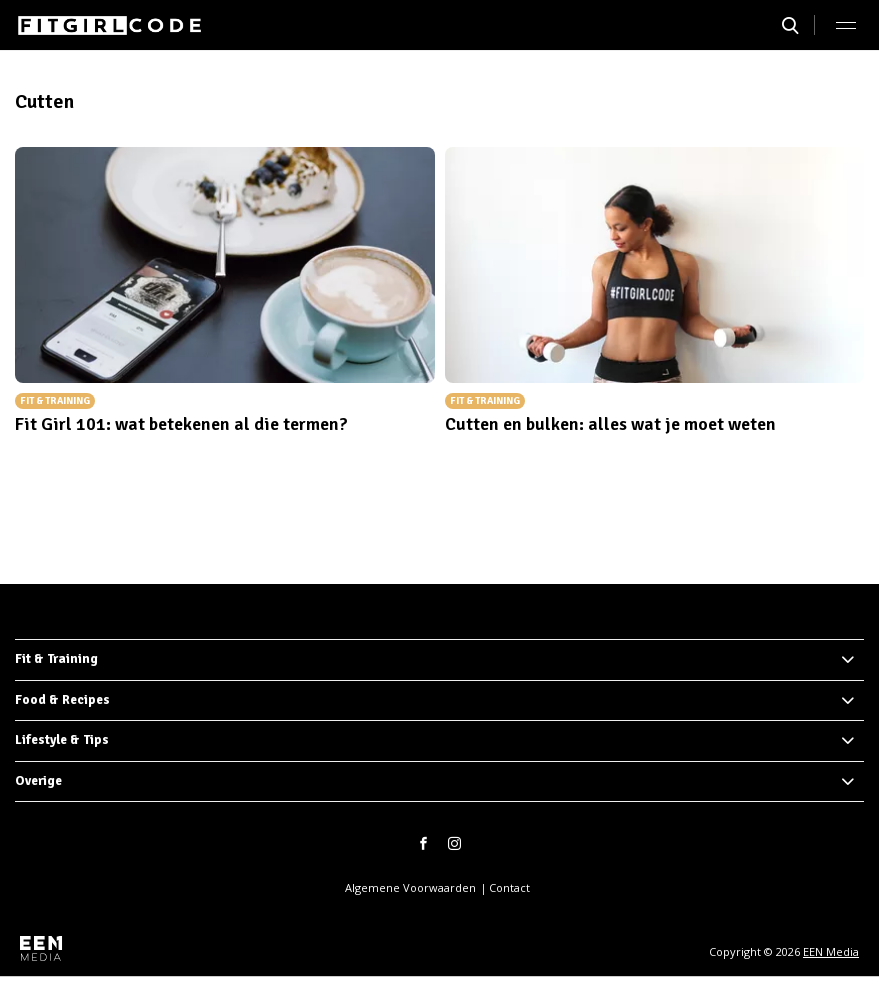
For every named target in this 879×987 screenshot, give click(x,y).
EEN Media (831, 951)
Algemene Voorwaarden (410, 887)
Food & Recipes (62, 700)
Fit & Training (56, 659)
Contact (509, 887)
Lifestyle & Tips (62, 740)
